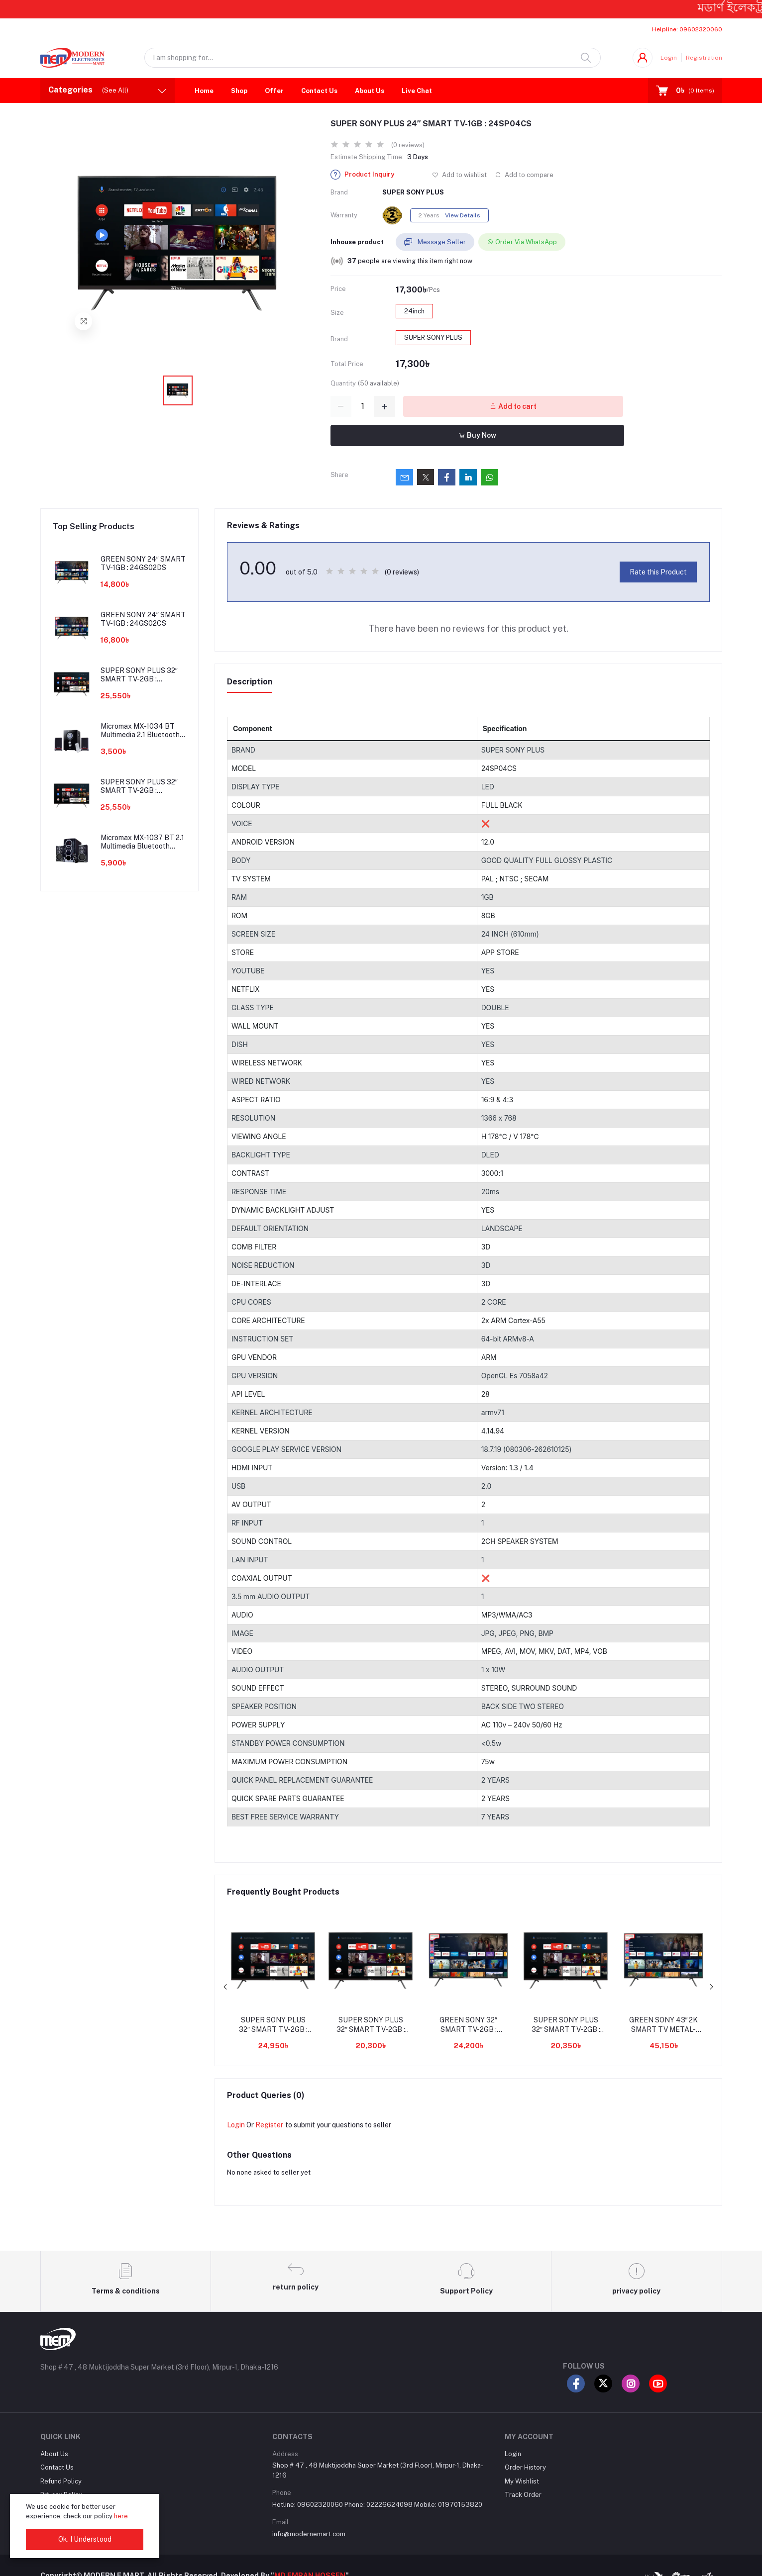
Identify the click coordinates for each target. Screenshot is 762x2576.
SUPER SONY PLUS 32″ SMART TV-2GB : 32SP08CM (139, 786)
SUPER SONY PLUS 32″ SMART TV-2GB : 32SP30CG (273, 2025)
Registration (704, 57)
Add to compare (524, 175)
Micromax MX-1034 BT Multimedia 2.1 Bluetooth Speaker (140, 730)
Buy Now (477, 435)
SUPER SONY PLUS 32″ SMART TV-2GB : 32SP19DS (566, 2025)
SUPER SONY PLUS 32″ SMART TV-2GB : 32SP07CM (139, 675)
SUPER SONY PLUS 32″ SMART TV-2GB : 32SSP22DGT (370, 2025)
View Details (462, 215)
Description (249, 681)
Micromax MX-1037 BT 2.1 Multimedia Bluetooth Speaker (142, 842)
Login (668, 57)
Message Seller (435, 242)
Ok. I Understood (84, 2539)
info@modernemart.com (308, 2534)
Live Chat (417, 91)
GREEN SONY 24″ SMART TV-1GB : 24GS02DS (143, 563)
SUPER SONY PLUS (413, 192)
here (121, 2516)
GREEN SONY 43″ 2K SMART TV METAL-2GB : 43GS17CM (663, 2025)
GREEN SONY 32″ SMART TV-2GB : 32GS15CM (468, 2025)
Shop (239, 91)
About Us (369, 91)
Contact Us (319, 91)
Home (204, 91)
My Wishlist (522, 2481)
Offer (274, 91)
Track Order (523, 2494)
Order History (525, 2467)
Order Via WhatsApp (522, 242)
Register (269, 2125)
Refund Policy (61, 2481)
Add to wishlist (459, 175)
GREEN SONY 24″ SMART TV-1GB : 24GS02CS (143, 619)
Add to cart (513, 406)
